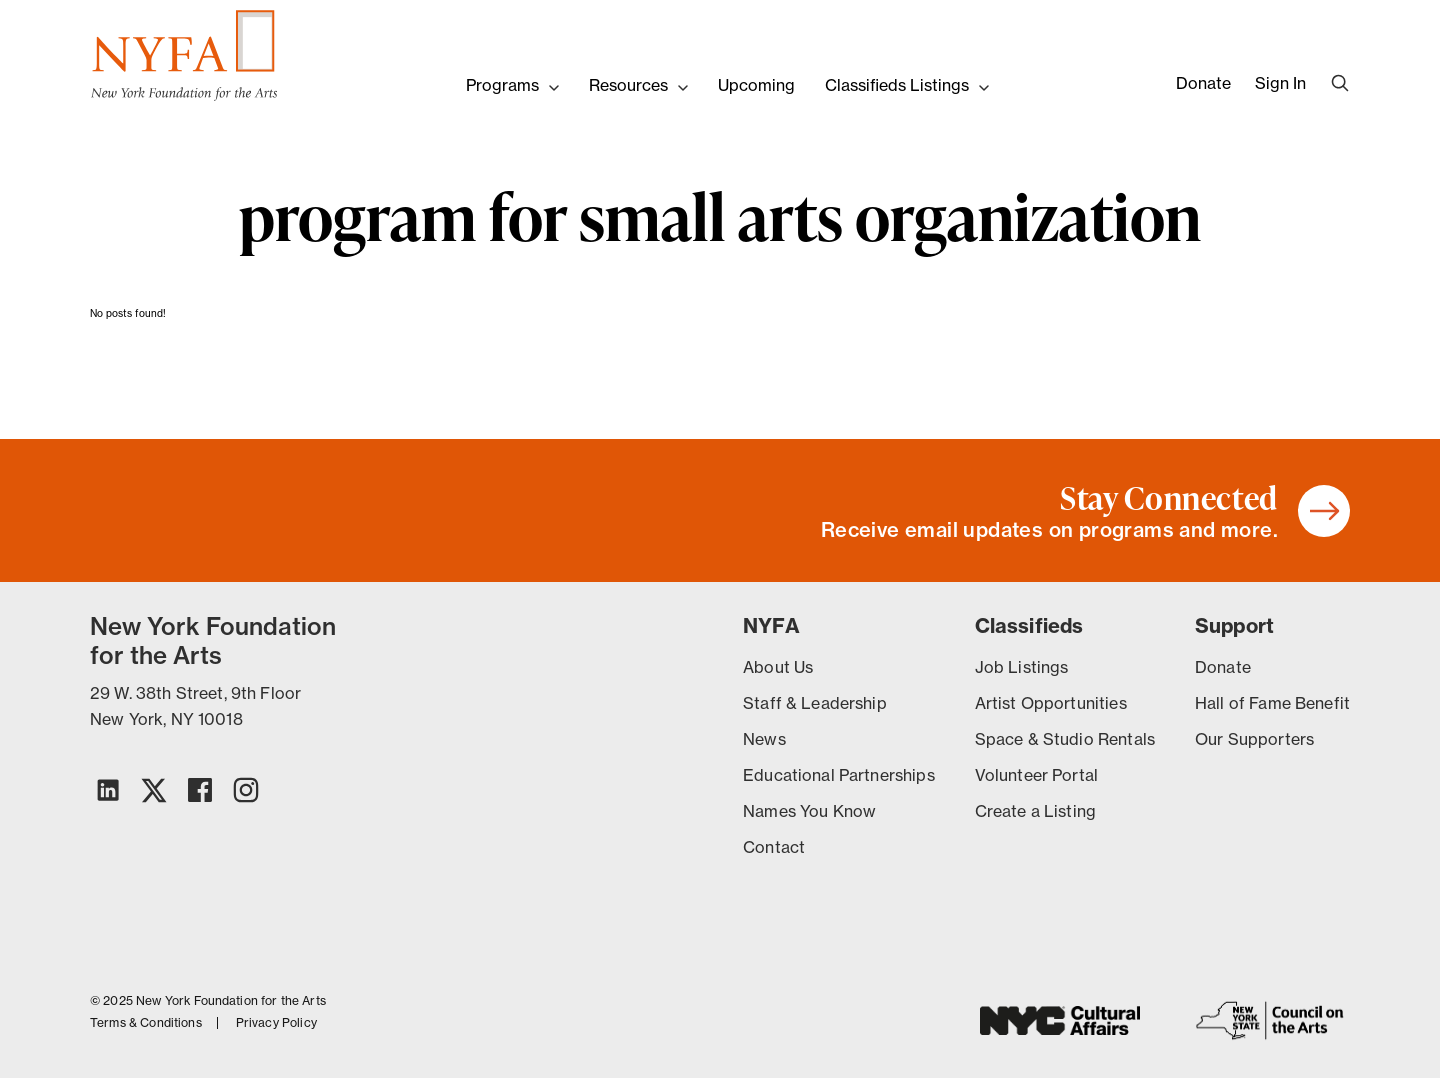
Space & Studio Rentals (1065, 739)
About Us (778, 667)
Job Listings (1022, 667)
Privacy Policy (276, 1023)
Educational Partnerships (839, 775)
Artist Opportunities (1051, 703)
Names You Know (809, 811)
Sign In (1280, 83)
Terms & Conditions (146, 1023)
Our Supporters (1254, 739)
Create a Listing (1035, 811)
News (764, 739)
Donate (1203, 83)
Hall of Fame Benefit (1272, 703)
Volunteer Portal (1036, 775)
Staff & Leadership (815, 703)
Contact (774, 847)
